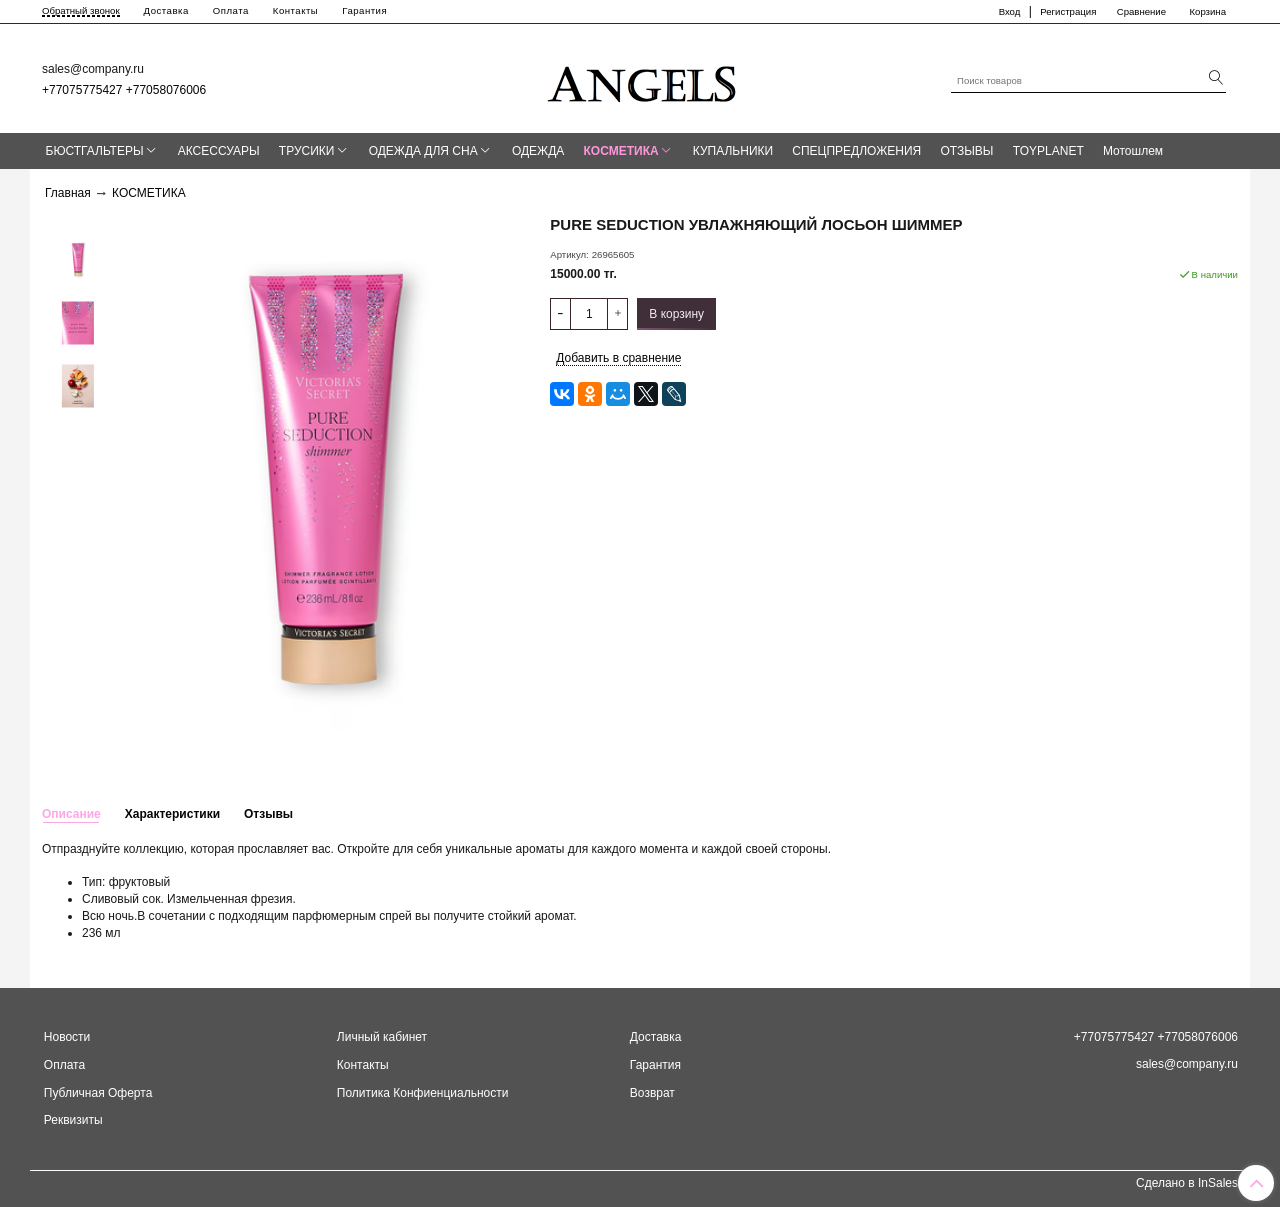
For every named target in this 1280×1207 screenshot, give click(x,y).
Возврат (652, 1093)
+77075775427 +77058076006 (124, 90)
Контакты (295, 10)
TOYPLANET (1048, 151)
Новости (67, 1037)
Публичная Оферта (98, 1093)
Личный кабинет (382, 1037)
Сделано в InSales (1187, 1183)
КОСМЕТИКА (621, 151)
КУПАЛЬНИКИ (733, 151)
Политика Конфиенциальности (423, 1093)
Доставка (166, 10)
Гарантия (364, 10)
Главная (68, 193)
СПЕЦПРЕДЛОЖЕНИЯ (856, 151)
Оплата (231, 10)
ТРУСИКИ (307, 151)
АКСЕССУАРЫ (219, 151)
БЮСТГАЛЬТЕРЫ (95, 151)
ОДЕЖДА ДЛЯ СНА (423, 151)
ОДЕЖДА (538, 151)
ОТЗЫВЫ (966, 151)
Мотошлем (1133, 151)
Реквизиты (73, 1120)
